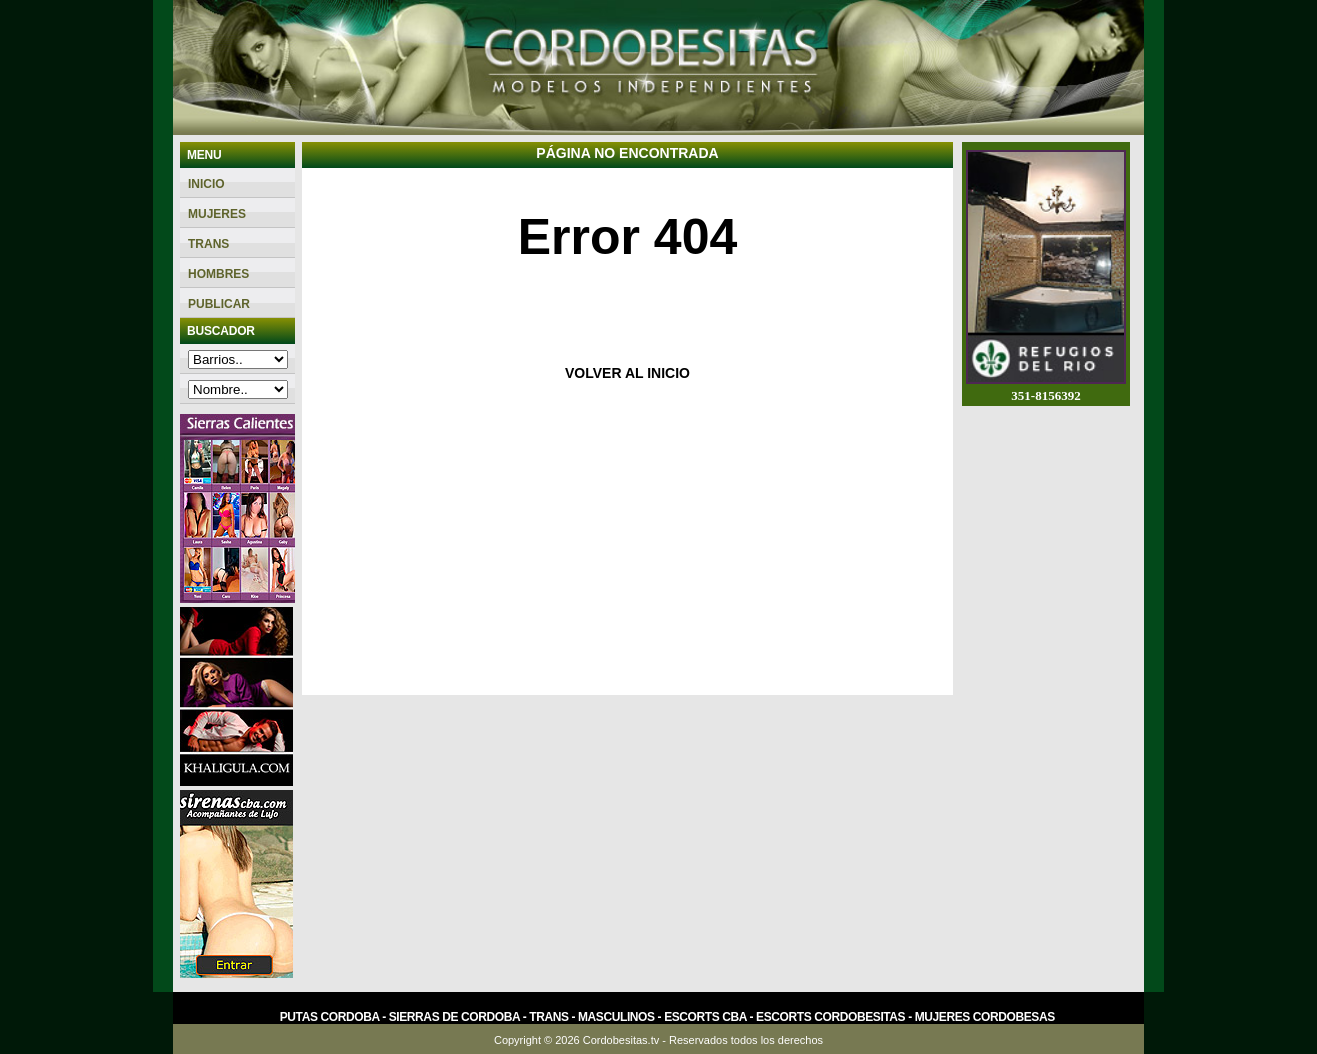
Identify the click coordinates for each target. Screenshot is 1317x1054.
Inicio (206, 184)
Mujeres (217, 214)
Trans (208, 244)
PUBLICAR (219, 304)
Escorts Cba (705, 1017)
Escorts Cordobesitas (830, 1017)
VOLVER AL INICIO (627, 373)
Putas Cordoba (329, 1017)
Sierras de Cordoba (454, 1017)
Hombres (218, 274)
